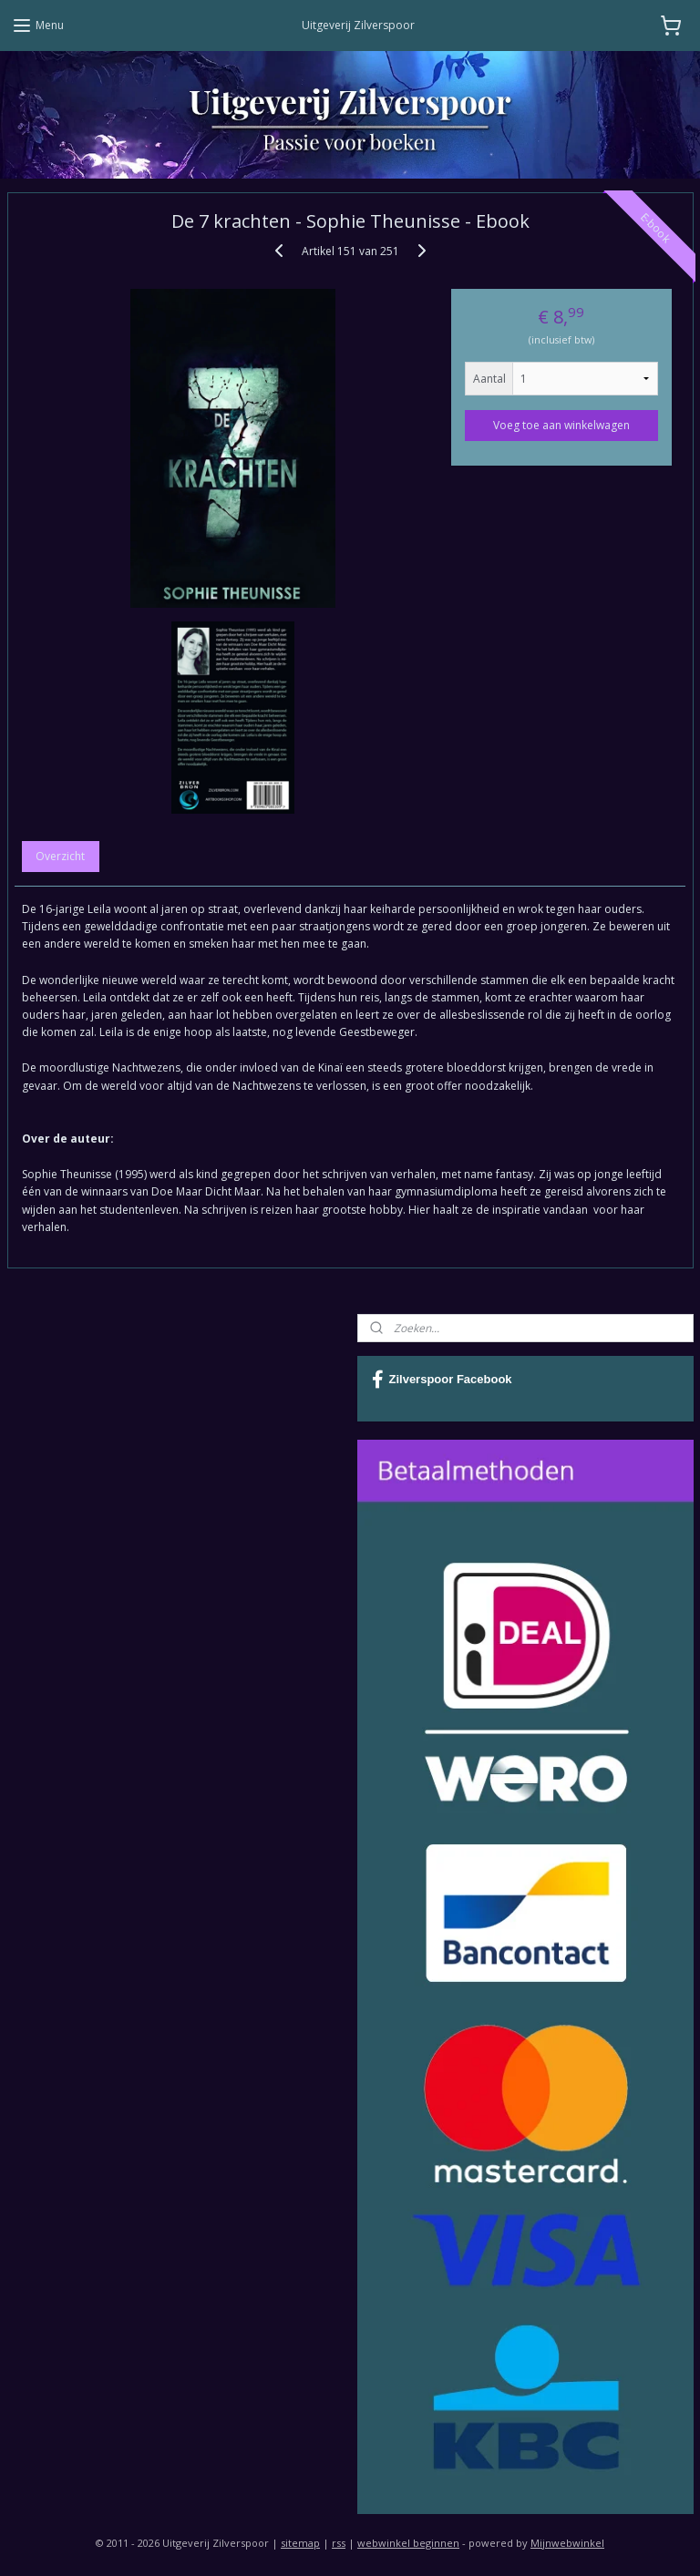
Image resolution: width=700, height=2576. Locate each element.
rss (338, 2543)
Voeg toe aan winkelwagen (561, 424)
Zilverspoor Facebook (442, 1379)
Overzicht (60, 856)
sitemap (300, 2543)
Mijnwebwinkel (567, 2543)
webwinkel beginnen (408, 2543)
